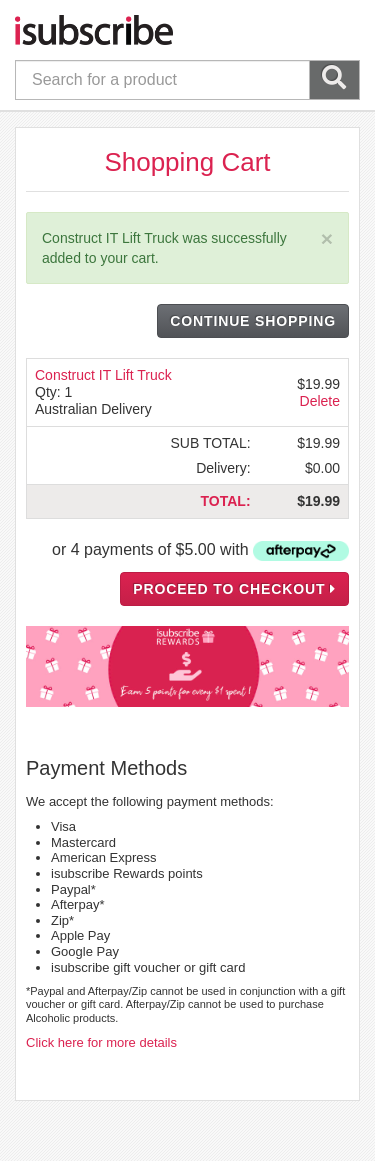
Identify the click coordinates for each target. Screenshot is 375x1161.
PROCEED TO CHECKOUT (234, 589)
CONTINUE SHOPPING (253, 321)
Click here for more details (101, 1042)
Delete (320, 401)
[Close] (327, 238)
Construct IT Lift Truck (103, 375)
